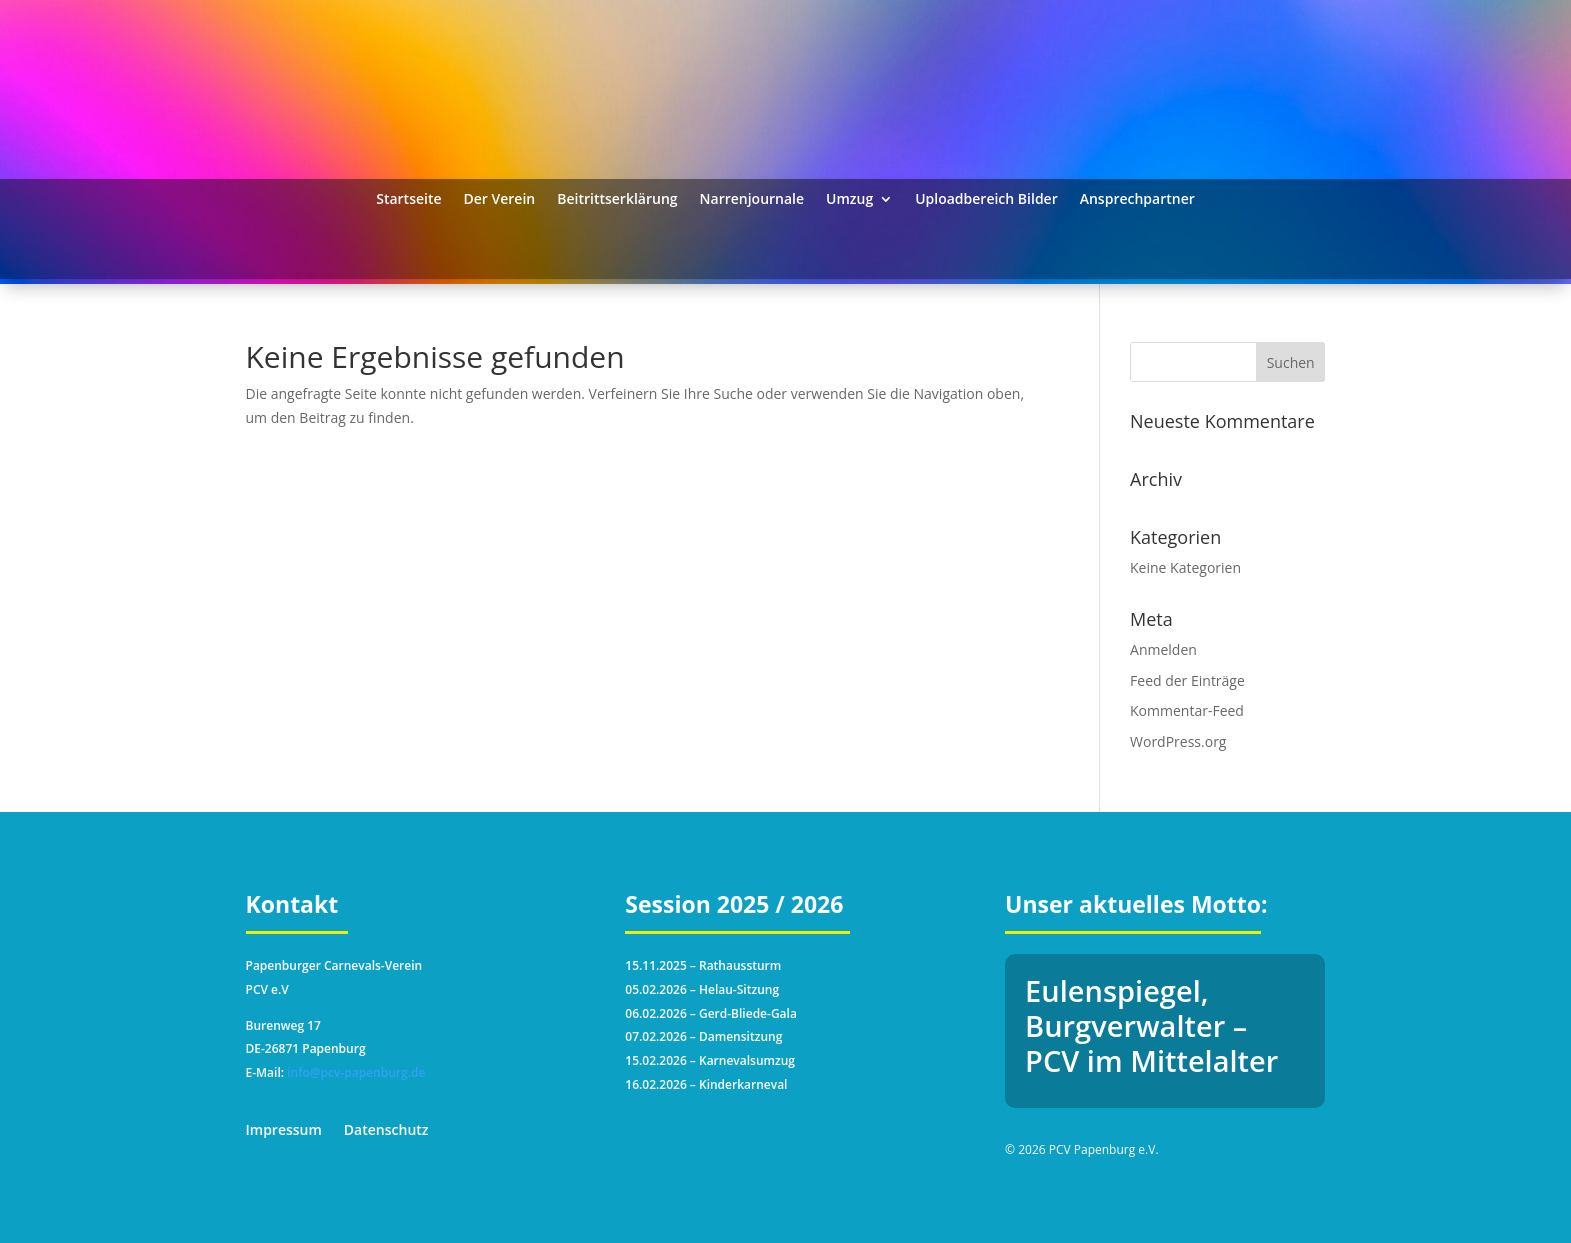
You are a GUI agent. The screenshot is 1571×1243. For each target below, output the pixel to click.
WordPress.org (1178, 741)
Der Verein (500, 200)
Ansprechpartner (1137, 200)
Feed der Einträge (1187, 680)
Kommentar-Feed (1187, 710)
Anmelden (1163, 649)
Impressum (284, 1131)
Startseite (408, 200)
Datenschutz (386, 1131)
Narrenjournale (752, 200)
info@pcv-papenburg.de (356, 1072)
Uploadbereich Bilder (986, 200)
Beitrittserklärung (617, 200)
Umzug (849, 200)
